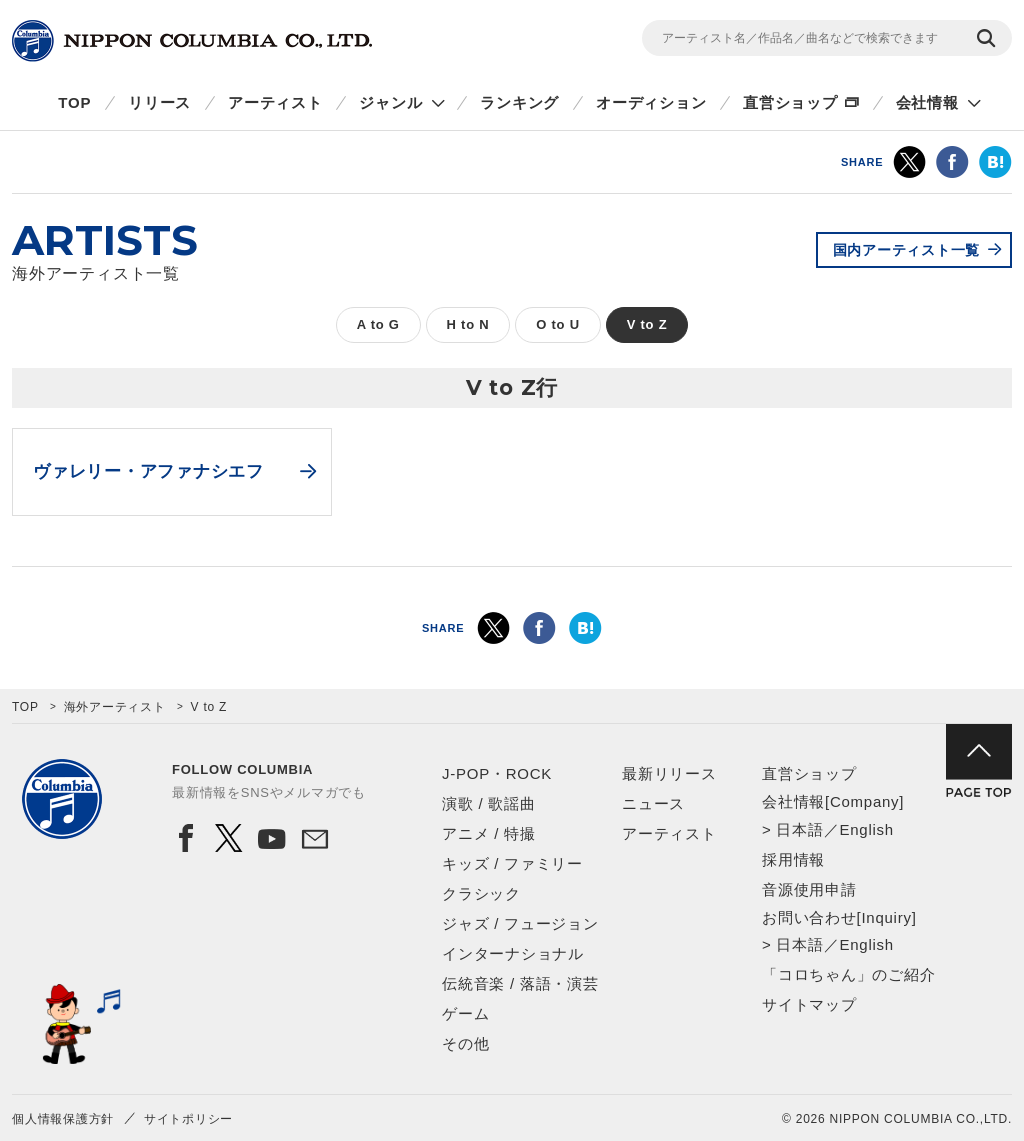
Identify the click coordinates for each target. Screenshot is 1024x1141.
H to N (468, 324)
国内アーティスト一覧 (907, 250)
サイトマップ (809, 1004)
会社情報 (927, 102)
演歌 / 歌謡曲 (489, 803)
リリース (159, 102)
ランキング (519, 102)
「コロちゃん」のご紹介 (848, 974)
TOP (74, 102)
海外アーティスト (115, 707)
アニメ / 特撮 (489, 833)
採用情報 (793, 859)
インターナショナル (513, 953)
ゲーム (465, 1013)
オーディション (651, 102)
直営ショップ (790, 102)
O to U (558, 324)
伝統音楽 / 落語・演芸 (520, 983)
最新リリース (669, 773)
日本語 (799, 829)
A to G (378, 324)
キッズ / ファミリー (512, 863)
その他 (465, 1043)
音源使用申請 (809, 889)
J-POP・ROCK (497, 773)
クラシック (481, 893)
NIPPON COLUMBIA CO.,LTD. (192, 41)
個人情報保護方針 (63, 1119)
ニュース (653, 803)
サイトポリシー (188, 1119)
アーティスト (275, 102)
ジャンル (390, 102)
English (866, 829)
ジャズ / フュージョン (520, 923)
